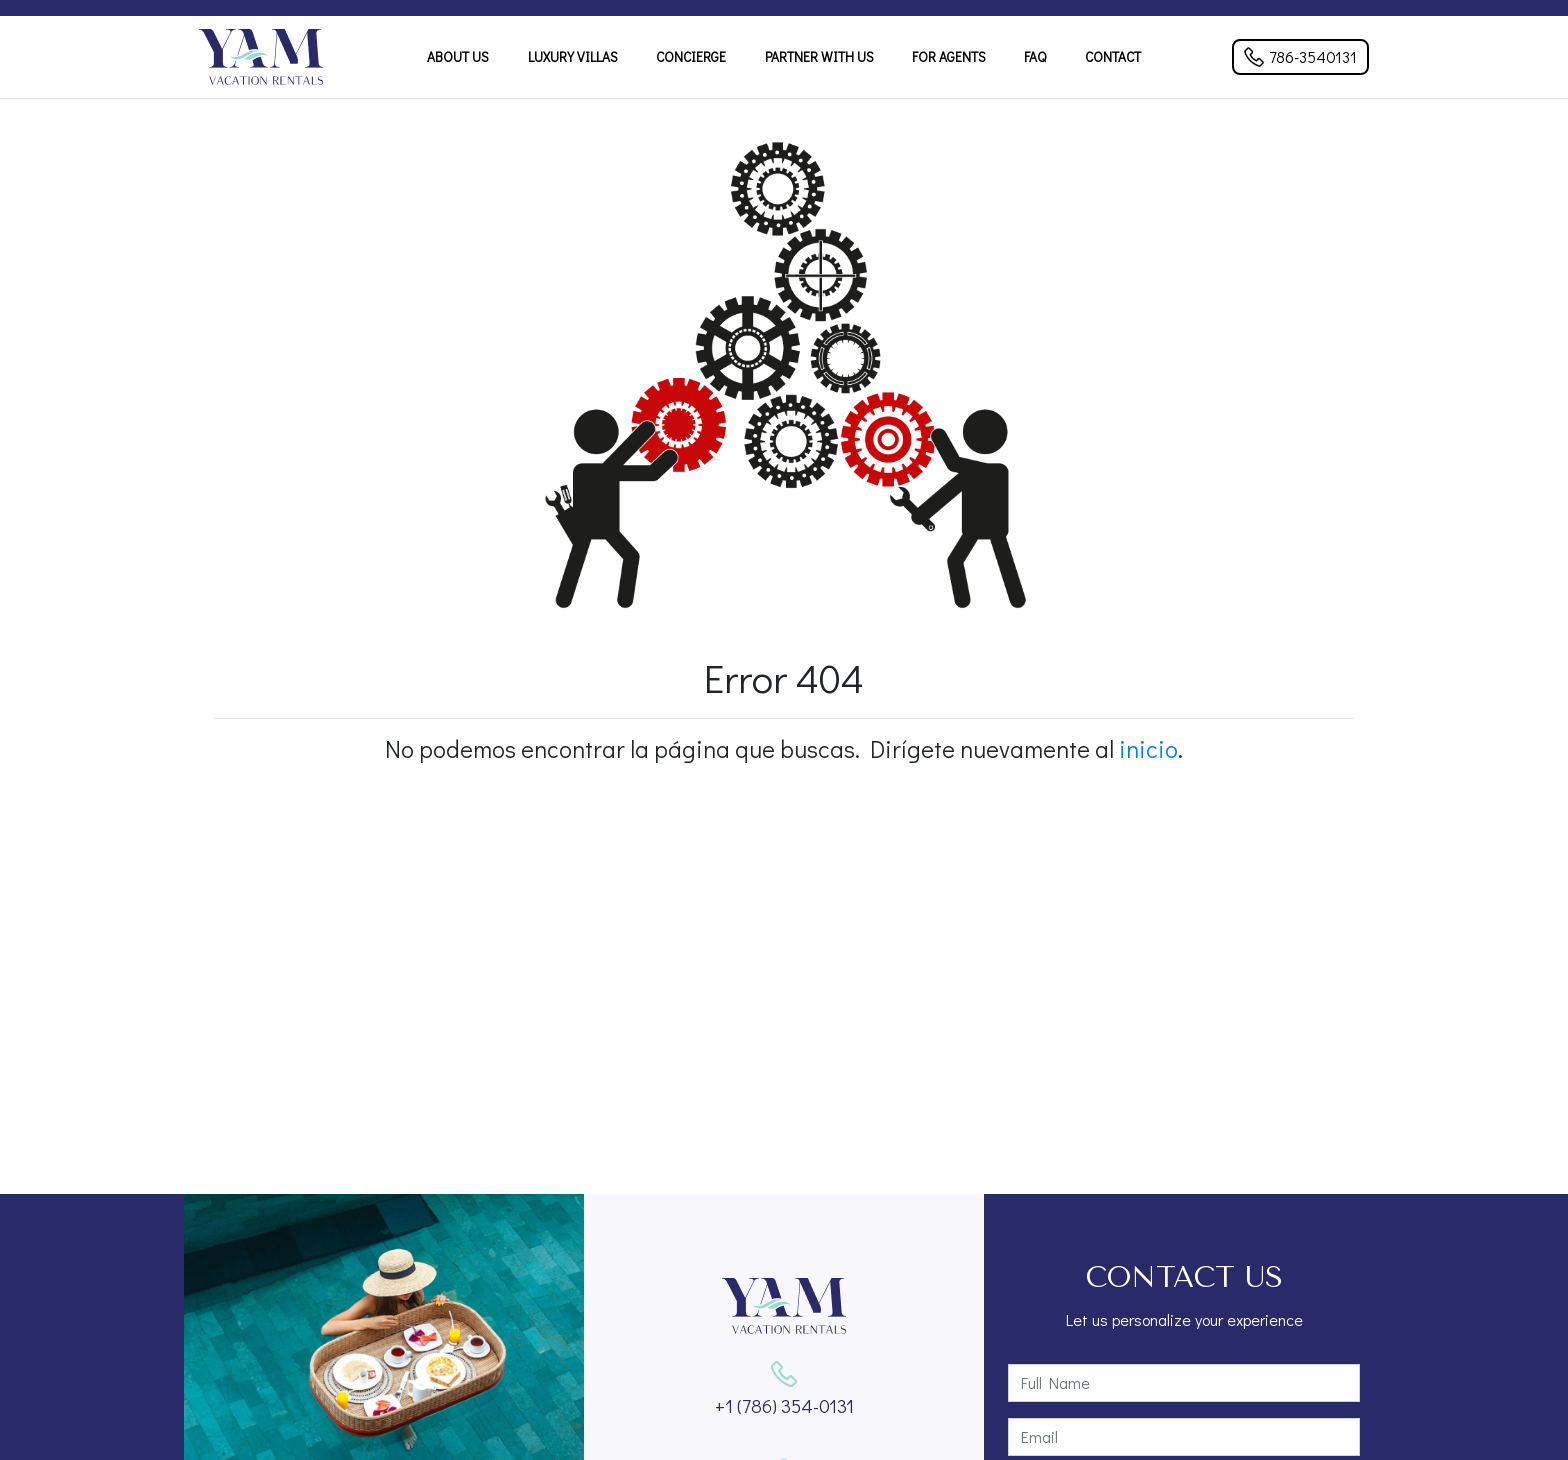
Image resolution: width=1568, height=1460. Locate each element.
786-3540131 (1300, 56)
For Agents (949, 57)
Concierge (691, 57)
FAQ (1035, 57)
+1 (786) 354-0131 (784, 1405)
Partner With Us (819, 57)
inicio (1148, 748)
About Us (458, 57)
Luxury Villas (573, 57)
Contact (1113, 57)
